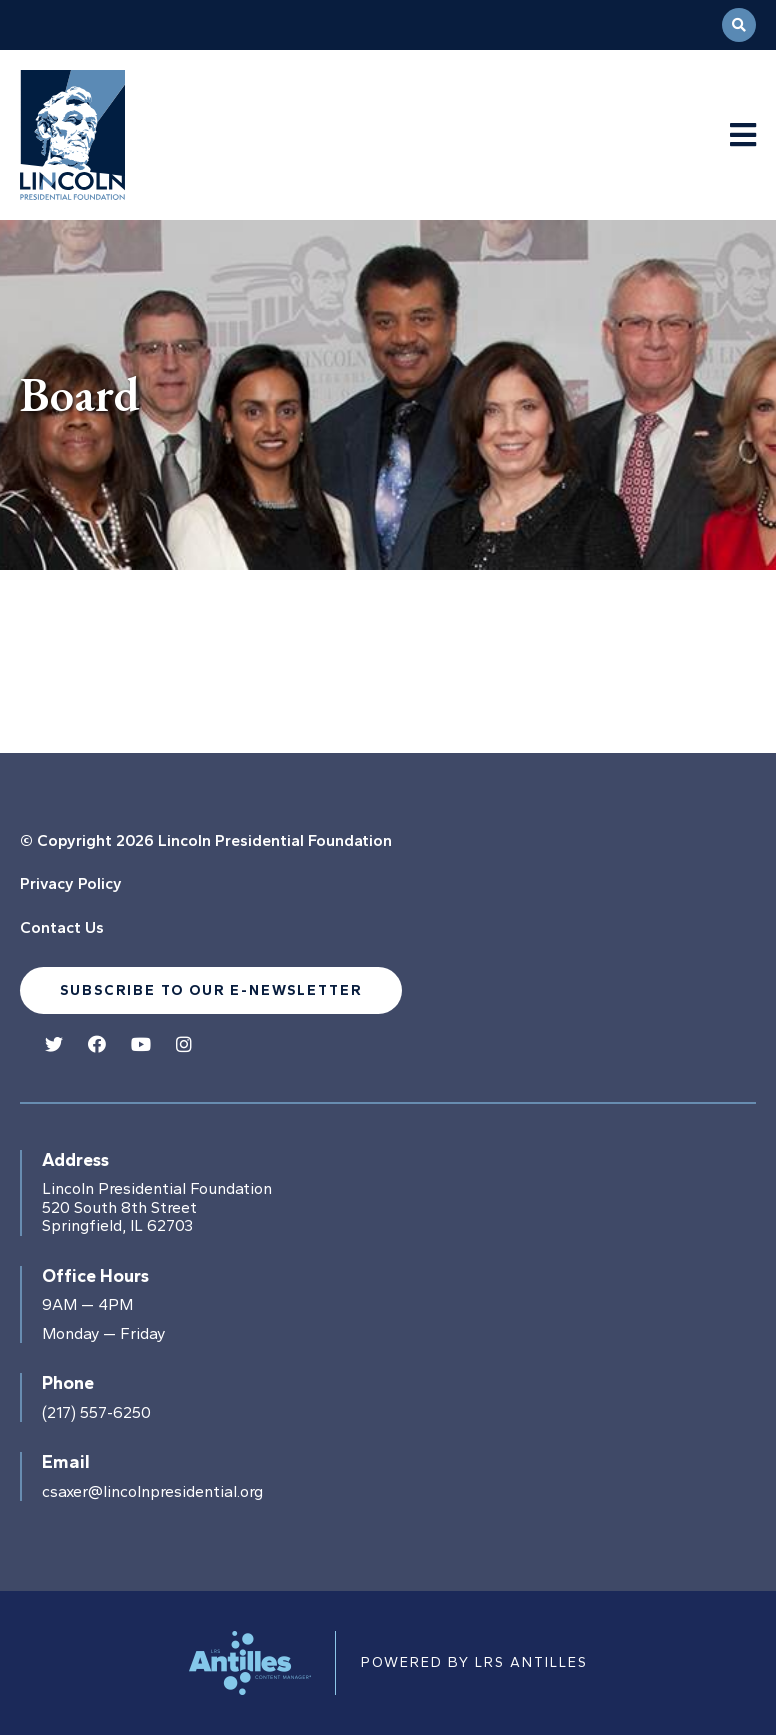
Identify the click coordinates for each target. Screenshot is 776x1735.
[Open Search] (739, 25)
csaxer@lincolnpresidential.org (152, 1492)
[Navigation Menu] (743, 135)
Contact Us (62, 927)
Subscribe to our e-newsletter (211, 990)
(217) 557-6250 (96, 1413)
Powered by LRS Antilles (474, 1662)
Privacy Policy (71, 883)
